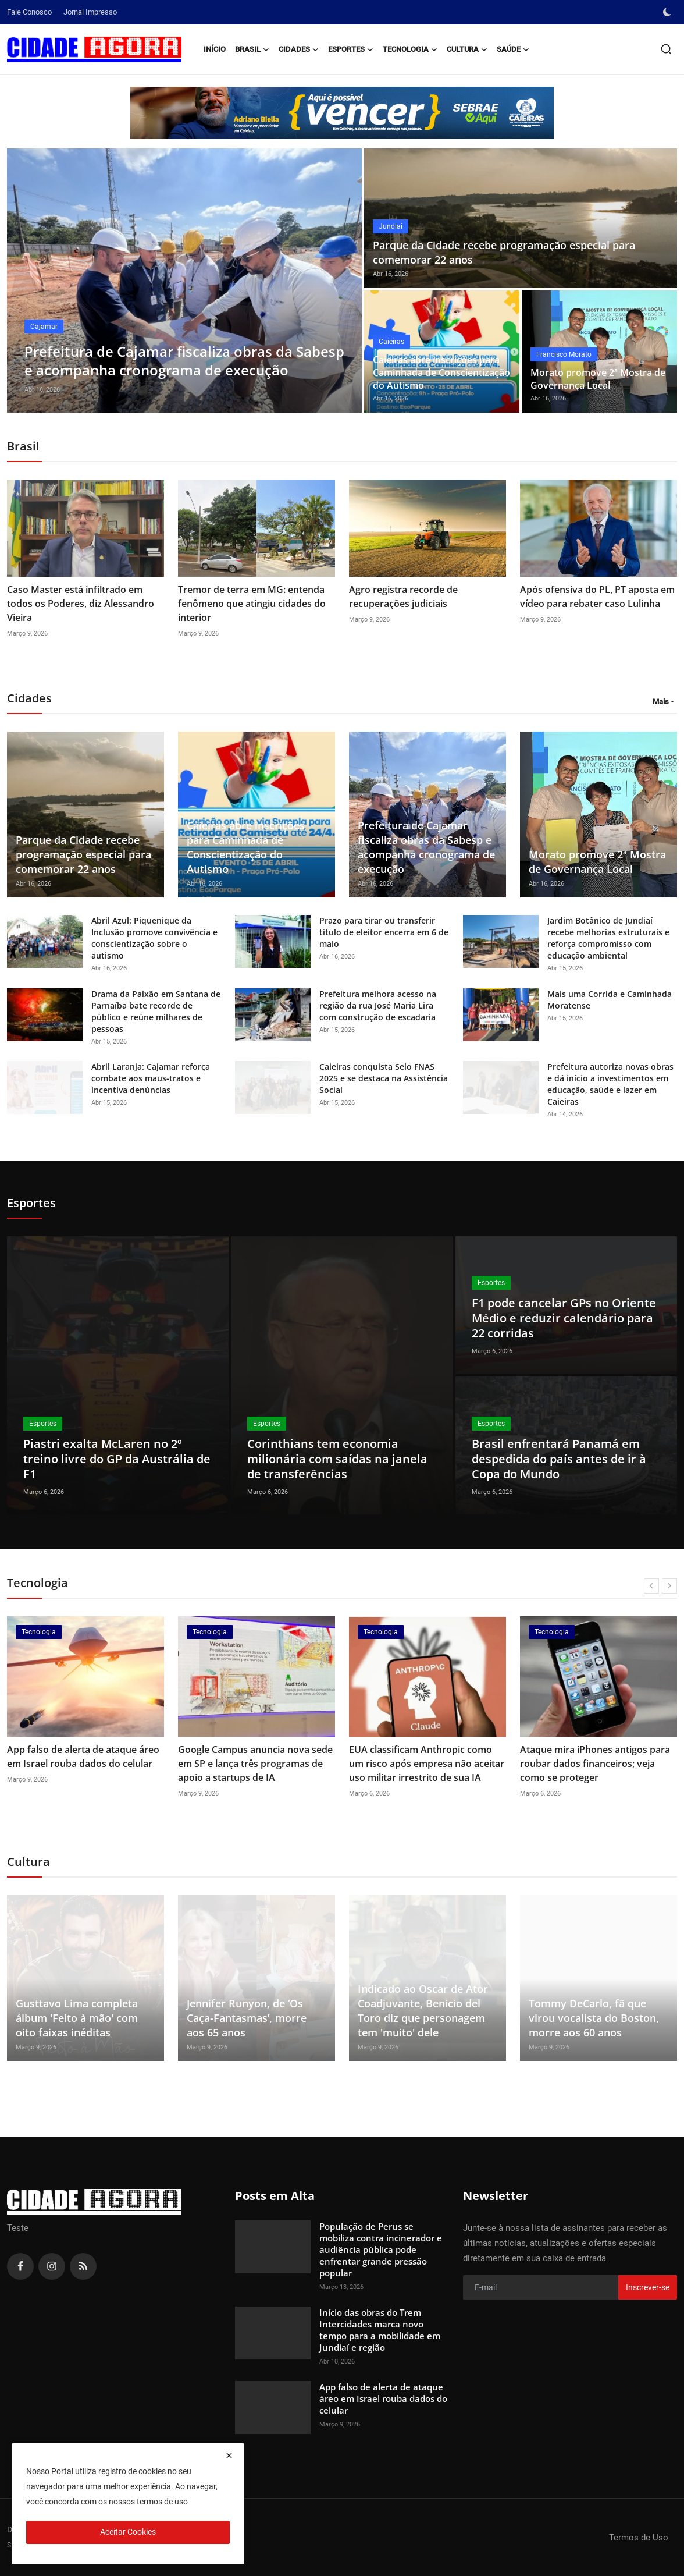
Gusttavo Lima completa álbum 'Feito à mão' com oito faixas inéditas (77, 2017)
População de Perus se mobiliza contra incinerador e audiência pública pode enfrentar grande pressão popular (380, 2249)
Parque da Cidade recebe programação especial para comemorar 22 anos (504, 252)
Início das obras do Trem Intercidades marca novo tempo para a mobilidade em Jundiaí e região (379, 2330)
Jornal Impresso (90, 12)
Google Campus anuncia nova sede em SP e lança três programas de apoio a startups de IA (255, 1763)
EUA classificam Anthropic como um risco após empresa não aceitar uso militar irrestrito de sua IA (426, 1763)
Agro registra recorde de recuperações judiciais (403, 596)
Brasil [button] (252, 49)
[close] (229, 2455)
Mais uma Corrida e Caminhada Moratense (609, 999)
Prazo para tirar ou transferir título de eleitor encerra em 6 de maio (383, 932)
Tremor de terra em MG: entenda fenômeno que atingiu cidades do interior (252, 603)
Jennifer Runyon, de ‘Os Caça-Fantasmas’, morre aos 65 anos (247, 2017)
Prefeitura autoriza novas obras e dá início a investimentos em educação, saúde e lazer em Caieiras (610, 1084)
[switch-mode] (668, 12)
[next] (669, 1586)
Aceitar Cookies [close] (128, 2531)
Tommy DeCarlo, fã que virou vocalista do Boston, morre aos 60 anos (594, 2017)
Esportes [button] (350, 49)
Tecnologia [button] (410, 49)
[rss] (83, 2266)
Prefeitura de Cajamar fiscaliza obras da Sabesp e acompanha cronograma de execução (426, 847)
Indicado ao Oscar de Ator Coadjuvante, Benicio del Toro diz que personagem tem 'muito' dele (423, 2010)
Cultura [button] (467, 49)
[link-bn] (342, 113)
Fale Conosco (29, 12)
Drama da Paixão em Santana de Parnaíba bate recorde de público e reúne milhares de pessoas (155, 1011)
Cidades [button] (299, 49)
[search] (666, 49)
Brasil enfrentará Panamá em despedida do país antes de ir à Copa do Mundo (559, 1459)
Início (215, 49)
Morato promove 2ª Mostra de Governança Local (597, 379)
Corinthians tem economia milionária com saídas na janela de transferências (337, 1459)
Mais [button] (661, 701)
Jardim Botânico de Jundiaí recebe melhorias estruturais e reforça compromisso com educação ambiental (608, 938)
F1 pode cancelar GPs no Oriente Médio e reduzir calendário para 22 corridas (564, 1318)
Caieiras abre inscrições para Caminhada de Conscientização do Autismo (441, 372)
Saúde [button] (513, 49)
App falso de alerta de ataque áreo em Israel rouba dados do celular (83, 1756)
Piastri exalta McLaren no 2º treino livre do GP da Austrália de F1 (117, 1459)
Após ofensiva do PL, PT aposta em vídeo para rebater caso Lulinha (597, 596)
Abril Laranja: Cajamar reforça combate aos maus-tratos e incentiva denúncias (150, 1078)
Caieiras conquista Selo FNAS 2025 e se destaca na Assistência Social (383, 1078)
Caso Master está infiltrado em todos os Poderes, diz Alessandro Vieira (80, 603)
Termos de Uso (638, 2537)
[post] (184, 280)
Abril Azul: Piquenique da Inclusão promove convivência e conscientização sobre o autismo (154, 938)
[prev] (651, 1586)
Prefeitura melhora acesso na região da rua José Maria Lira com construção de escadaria (377, 1005)
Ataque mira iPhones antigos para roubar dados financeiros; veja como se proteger (595, 1763)
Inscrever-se (647, 2287)
